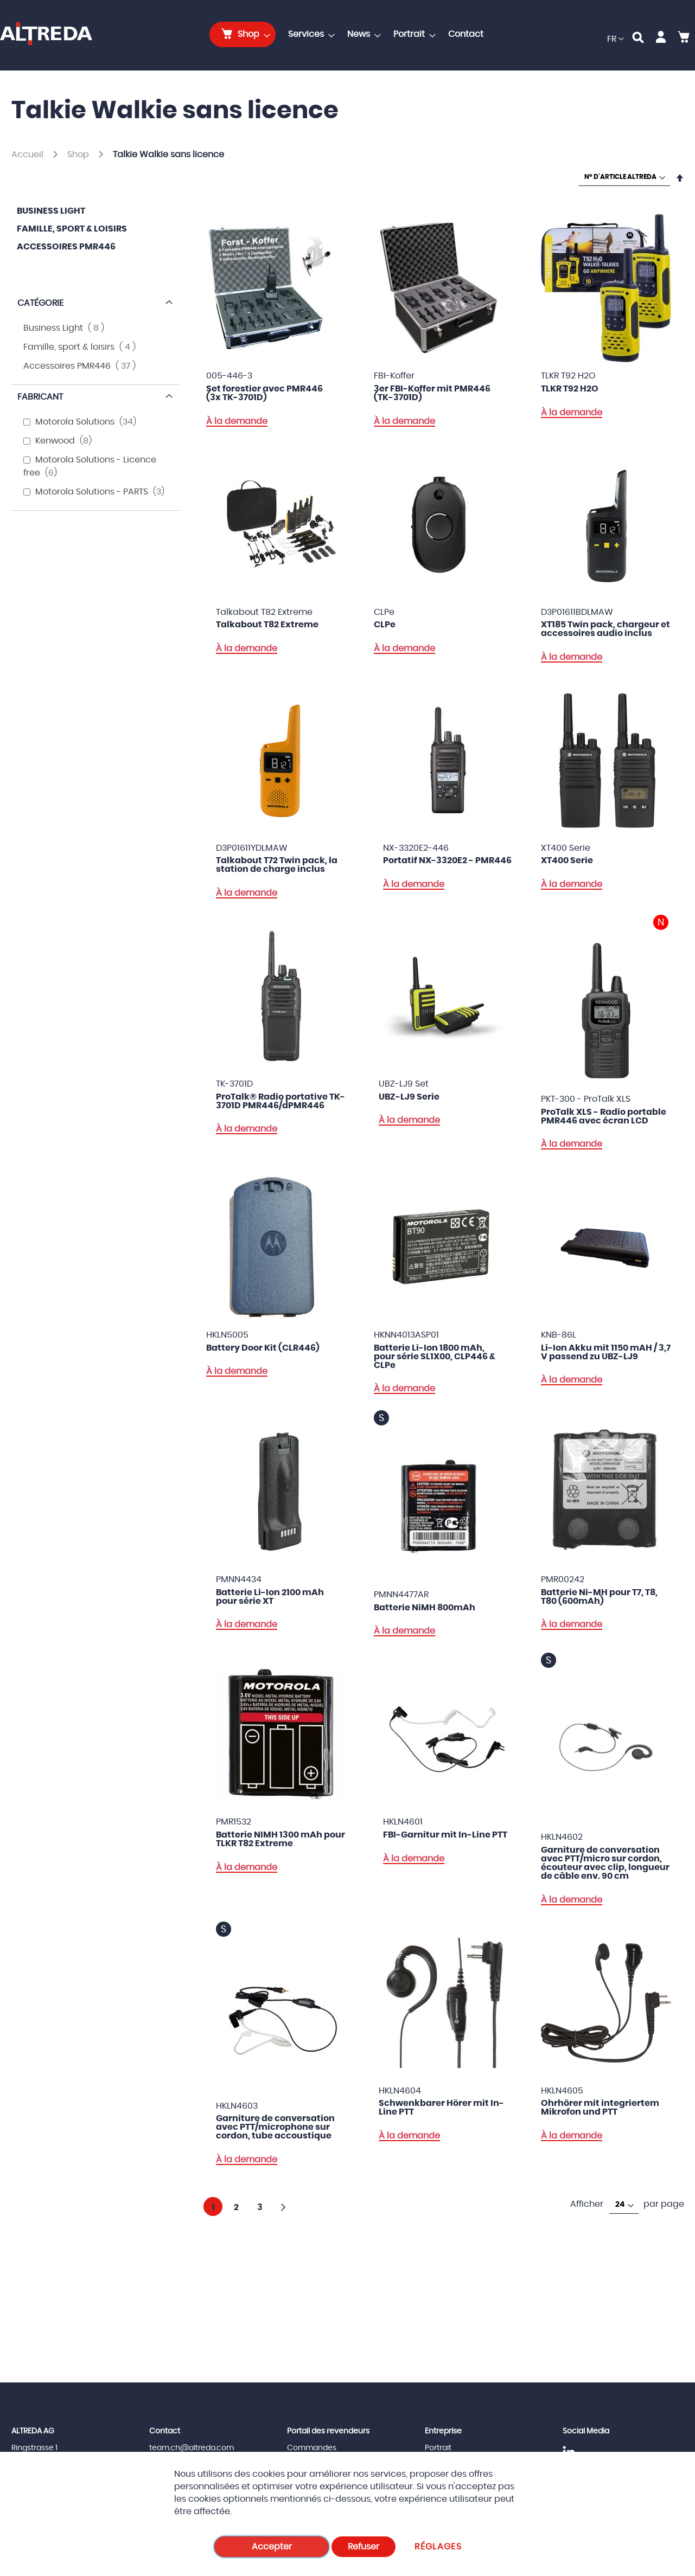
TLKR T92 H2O (569, 388)
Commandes (311, 2448)
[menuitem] (242, 34)
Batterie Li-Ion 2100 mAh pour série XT (270, 1596)
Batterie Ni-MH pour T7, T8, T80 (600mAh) (599, 1596)
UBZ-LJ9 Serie (409, 1097)
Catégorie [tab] (40, 303)
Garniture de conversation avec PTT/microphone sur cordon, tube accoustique (275, 2127)
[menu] (349, 34)
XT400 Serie (567, 860)
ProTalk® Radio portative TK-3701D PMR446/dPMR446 (280, 1101)
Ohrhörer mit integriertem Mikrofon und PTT (600, 2107)
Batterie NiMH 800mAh (424, 1607)
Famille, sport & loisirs (72, 228)
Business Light (51, 211)
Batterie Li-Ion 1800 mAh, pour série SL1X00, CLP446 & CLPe (434, 1357)
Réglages (438, 2546)
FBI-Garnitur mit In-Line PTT (445, 1834)
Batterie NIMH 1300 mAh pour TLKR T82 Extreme (280, 1839)
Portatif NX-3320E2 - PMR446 (447, 860)
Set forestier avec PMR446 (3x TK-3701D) (264, 393)
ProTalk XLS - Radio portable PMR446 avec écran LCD (603, 1116)
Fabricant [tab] (40, 397)
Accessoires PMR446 (66, 246)
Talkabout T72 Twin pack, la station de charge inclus (276, 864)
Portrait (438, 2448)
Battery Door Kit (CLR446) (263, 1348)
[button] (615, 39)
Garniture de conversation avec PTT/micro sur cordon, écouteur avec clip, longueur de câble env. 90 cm (605, 1863)
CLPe (385, 624)
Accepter (272, 2546)
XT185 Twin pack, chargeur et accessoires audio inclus (605, 629)
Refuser (363, 2546)
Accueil (28, 154)
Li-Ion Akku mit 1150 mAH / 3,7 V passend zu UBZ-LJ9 (606, 1352)
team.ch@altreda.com (191, 2448)
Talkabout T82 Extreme (267, 624)
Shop (79, 154)
